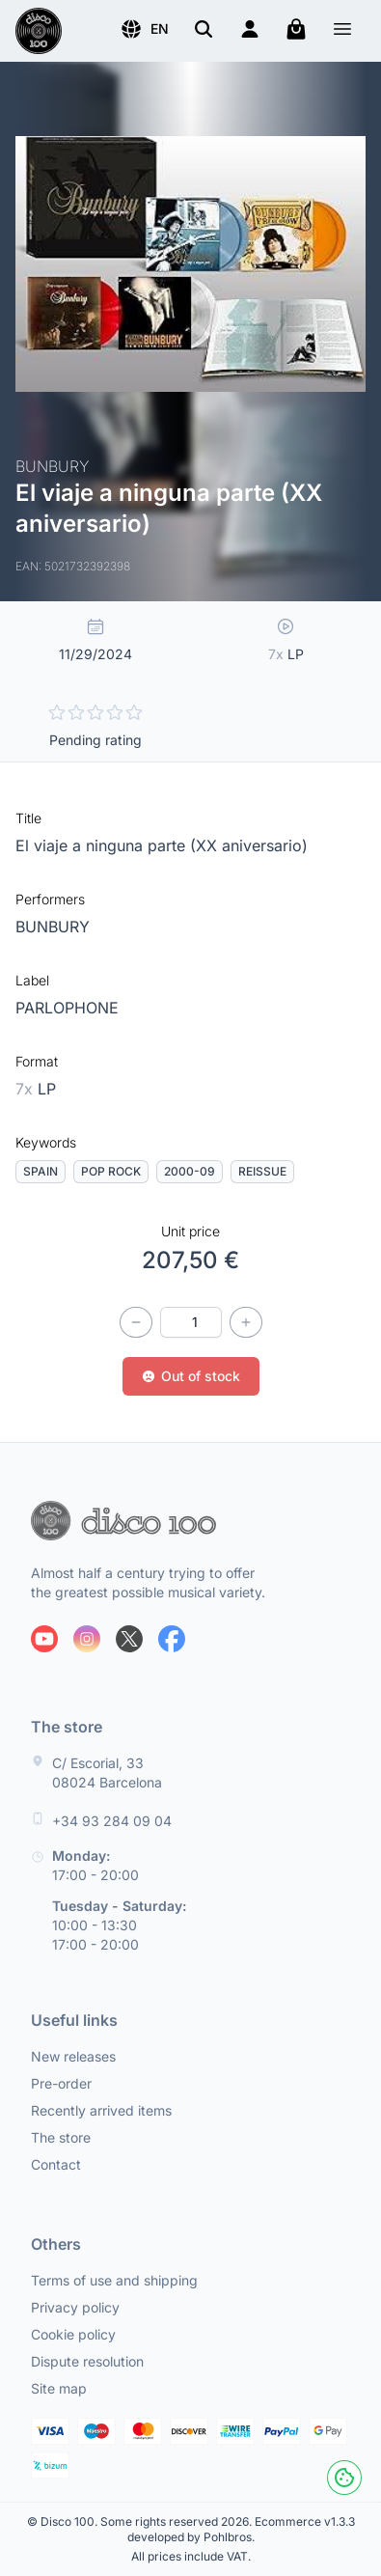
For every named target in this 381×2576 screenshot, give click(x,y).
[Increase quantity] (246, 1322)
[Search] (203, 29)
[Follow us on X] (129, 1638)
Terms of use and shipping (114, 2280)
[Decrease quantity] (136, 1322)
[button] (144, 29)
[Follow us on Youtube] (44, 1638)
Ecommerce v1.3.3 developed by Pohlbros (241, 2529)
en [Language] (144, 29)
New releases (73, 2056)
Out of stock (191, 1376)
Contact (56, 2164)
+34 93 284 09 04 (112, 1821)
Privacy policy (75, 2307)
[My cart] (296, 29)
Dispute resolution (87, 2361)
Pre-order (61, 2083)
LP (35, 1088)
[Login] (250, 29)
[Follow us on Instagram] (86, 1638)
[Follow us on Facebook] (171, 1638)
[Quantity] (191, 1322)
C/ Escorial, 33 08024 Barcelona (107, 1772)
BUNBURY (52, 926)
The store (61, 2137)
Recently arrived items (101, 2110)
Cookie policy (73, 2334)
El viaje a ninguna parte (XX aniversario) (161, 845)
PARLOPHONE (67, 1007)
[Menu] (342, 31)
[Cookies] (344, 2477)
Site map (59, 2388)
